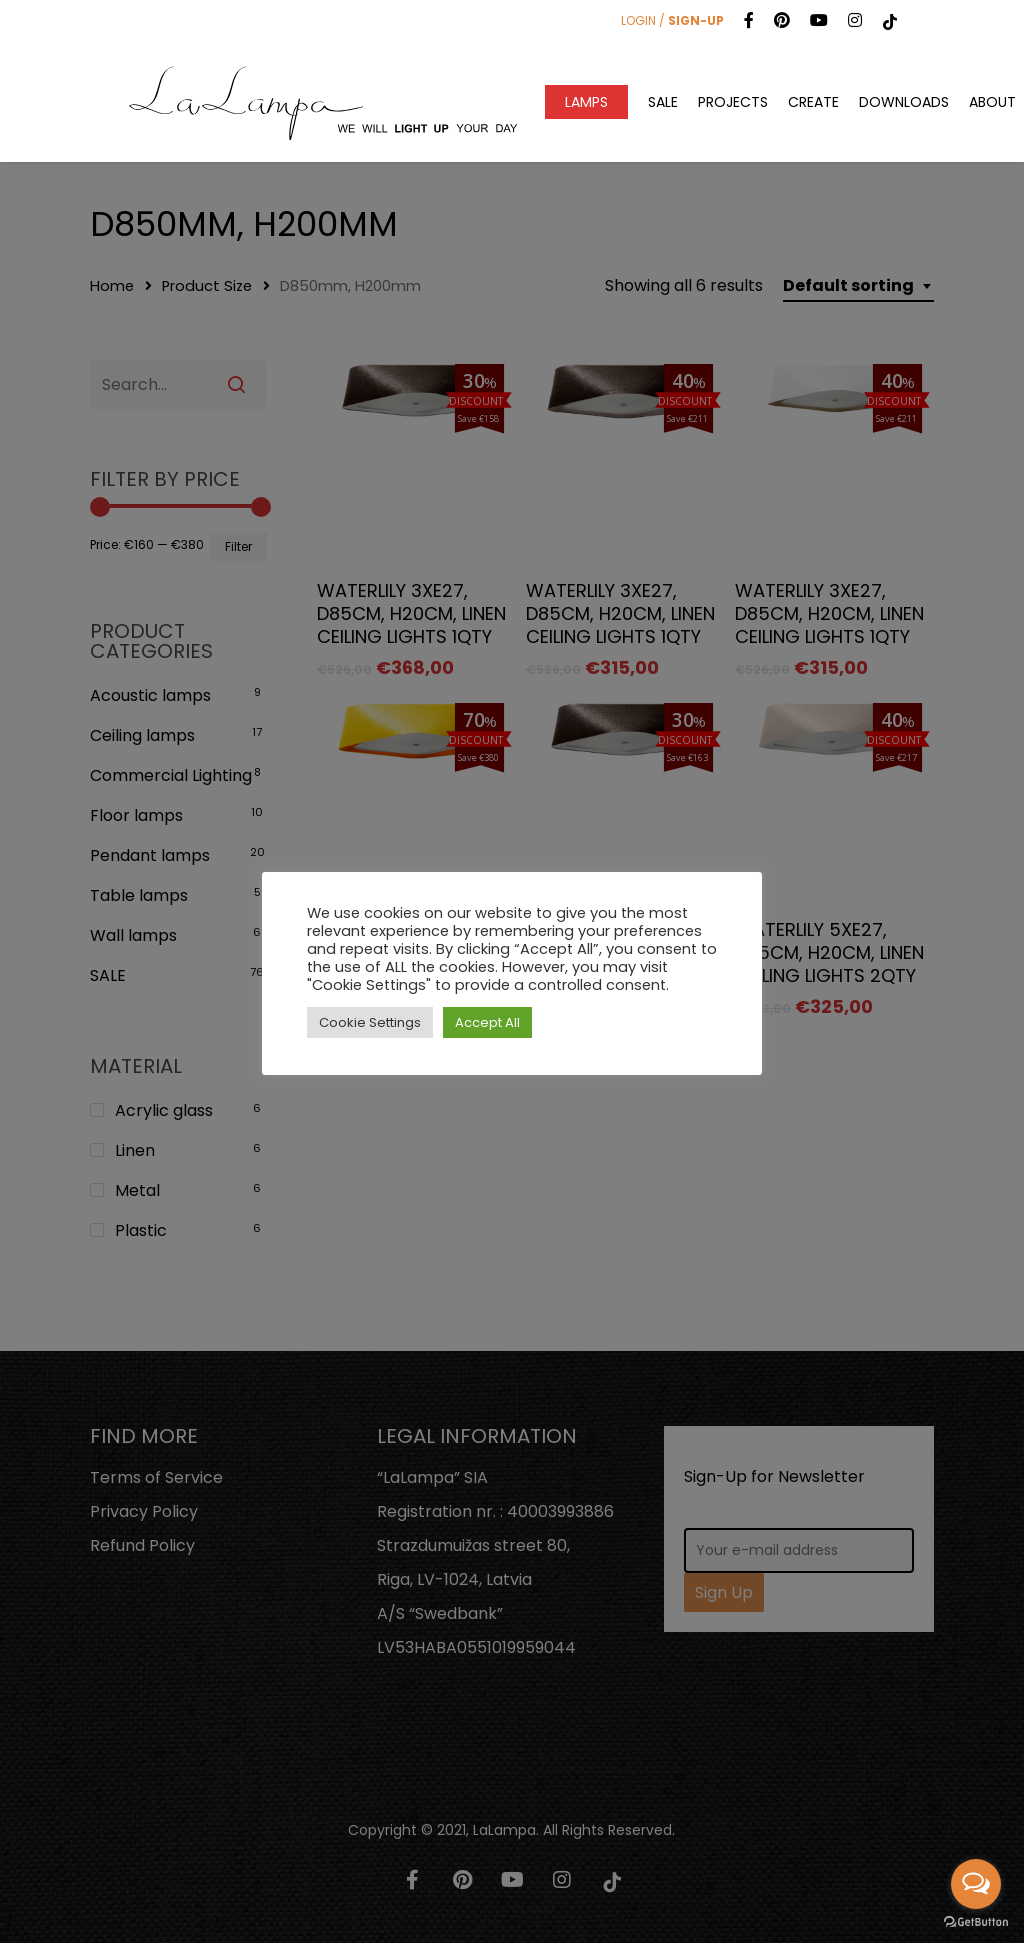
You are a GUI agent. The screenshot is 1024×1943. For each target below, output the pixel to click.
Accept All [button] (487, 1022)
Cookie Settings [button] (370, 1022)
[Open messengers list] (976, 1884)
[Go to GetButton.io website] (976, 1922)
